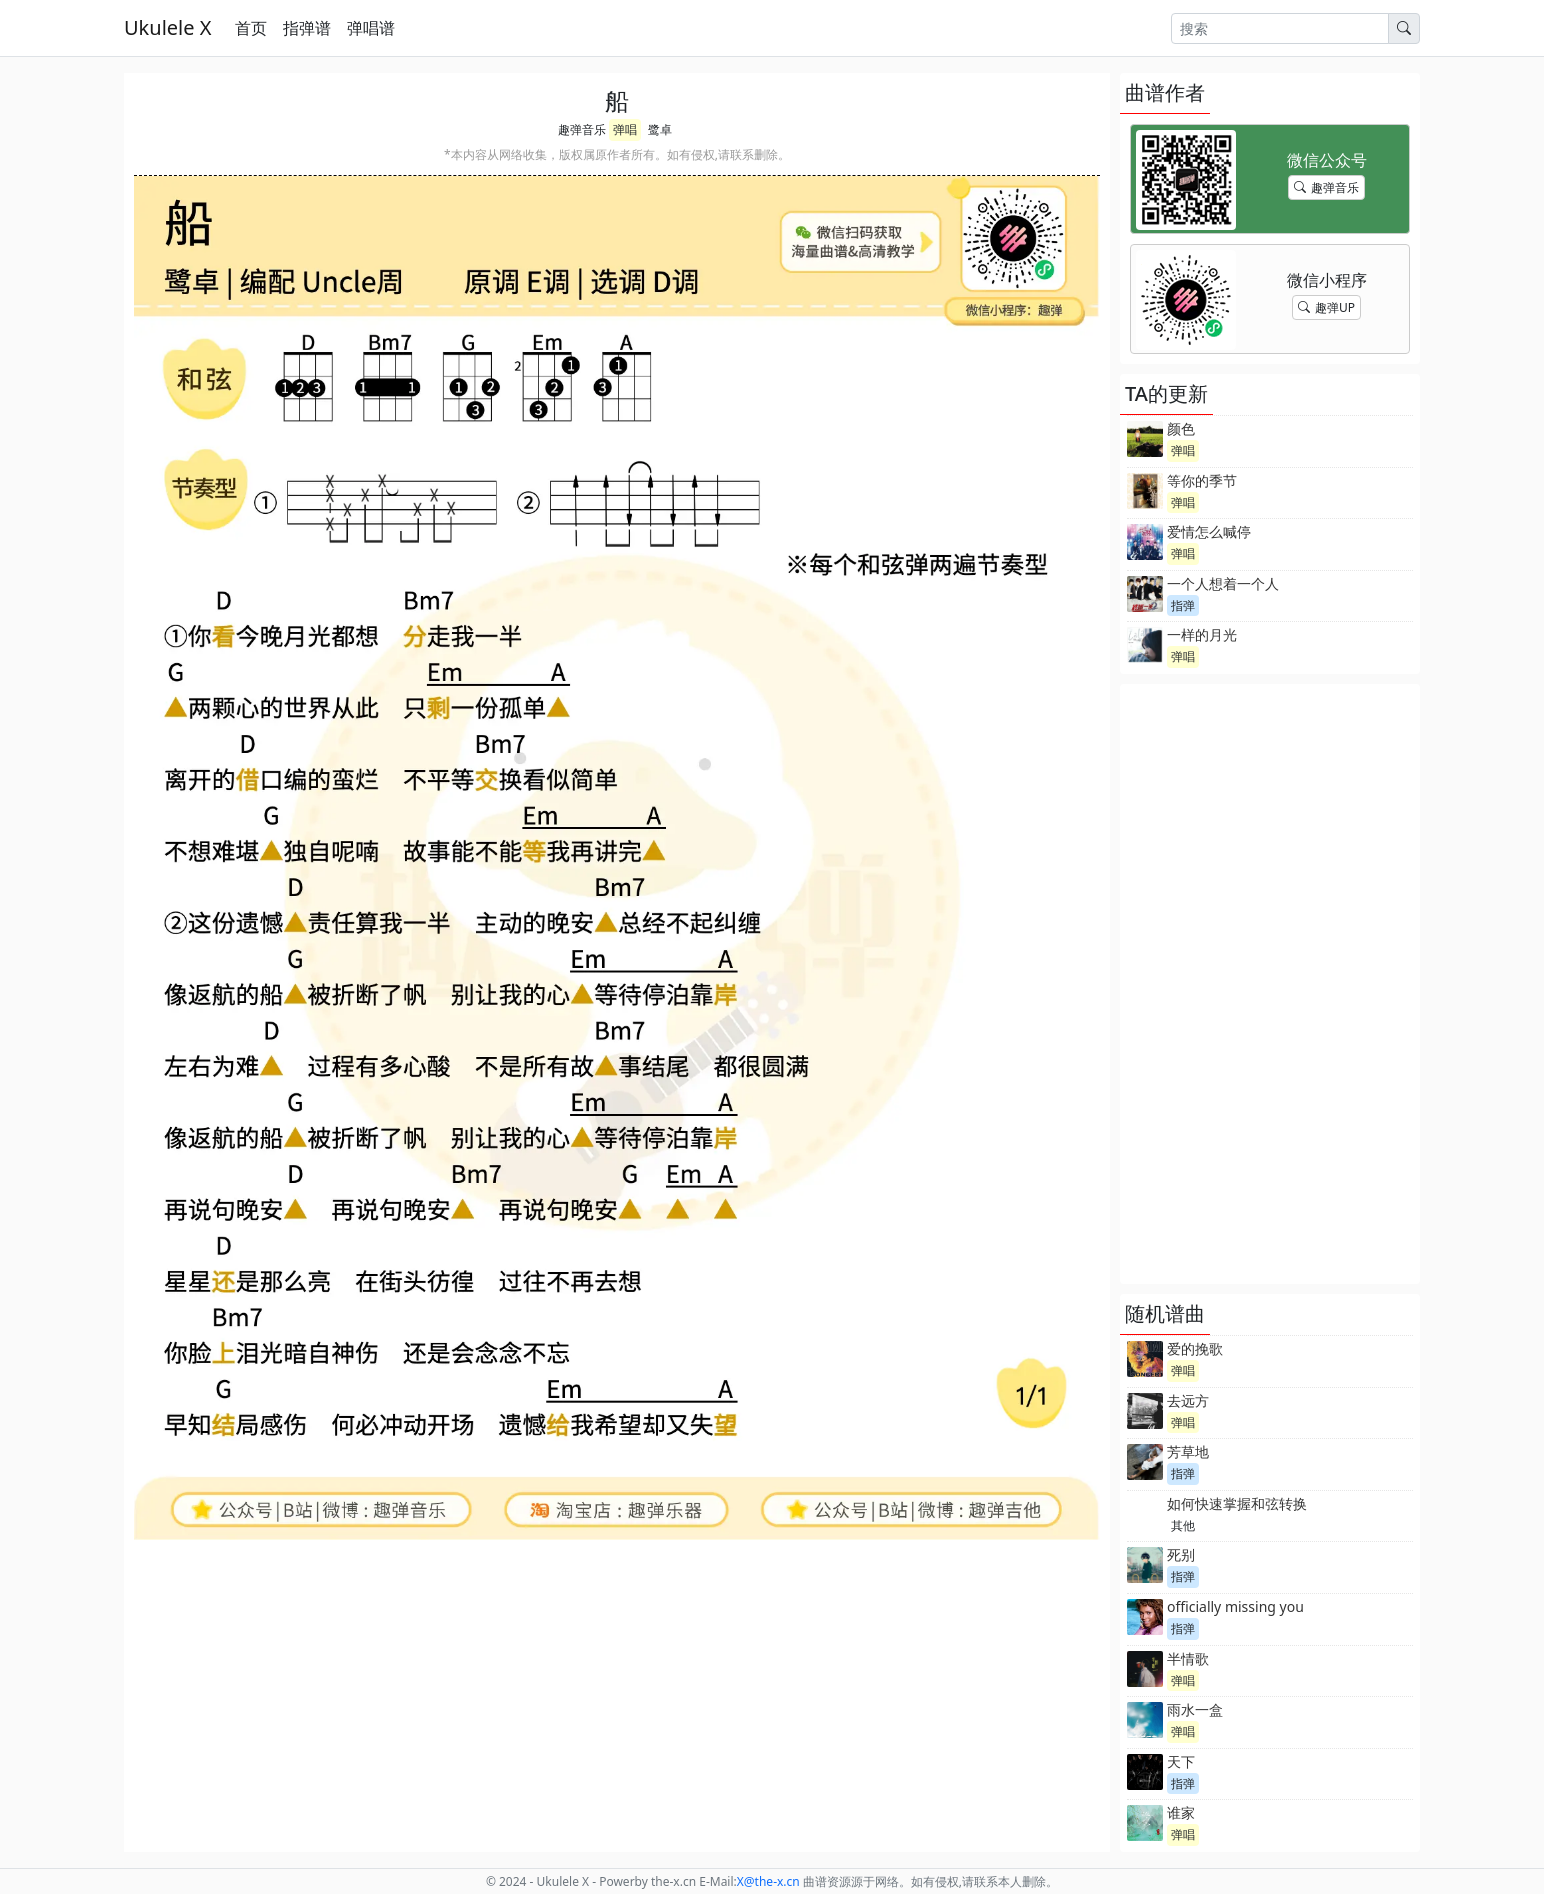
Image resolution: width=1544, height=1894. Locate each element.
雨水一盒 (1195, 1709)
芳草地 (1188, 1451)
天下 (1181, 1761)
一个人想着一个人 (1223, 583)
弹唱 (625, 129)
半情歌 (1188, 1658)
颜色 (1181, 428)
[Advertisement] (1270, 984)
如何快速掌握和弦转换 (1237, 1503)
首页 (251, 28)
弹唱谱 (371, 28)
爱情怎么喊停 (1209, 531)
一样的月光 (1202, 634)
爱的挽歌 (1195, 1348)
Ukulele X (167, 27)
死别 (1181, 1554)
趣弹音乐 (582, 129)
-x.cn (768, 1881)
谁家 (1181, 1812)
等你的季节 (1202, 480)
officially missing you (1235, 1606)
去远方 (1188, 1400)
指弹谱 (307, 28)
